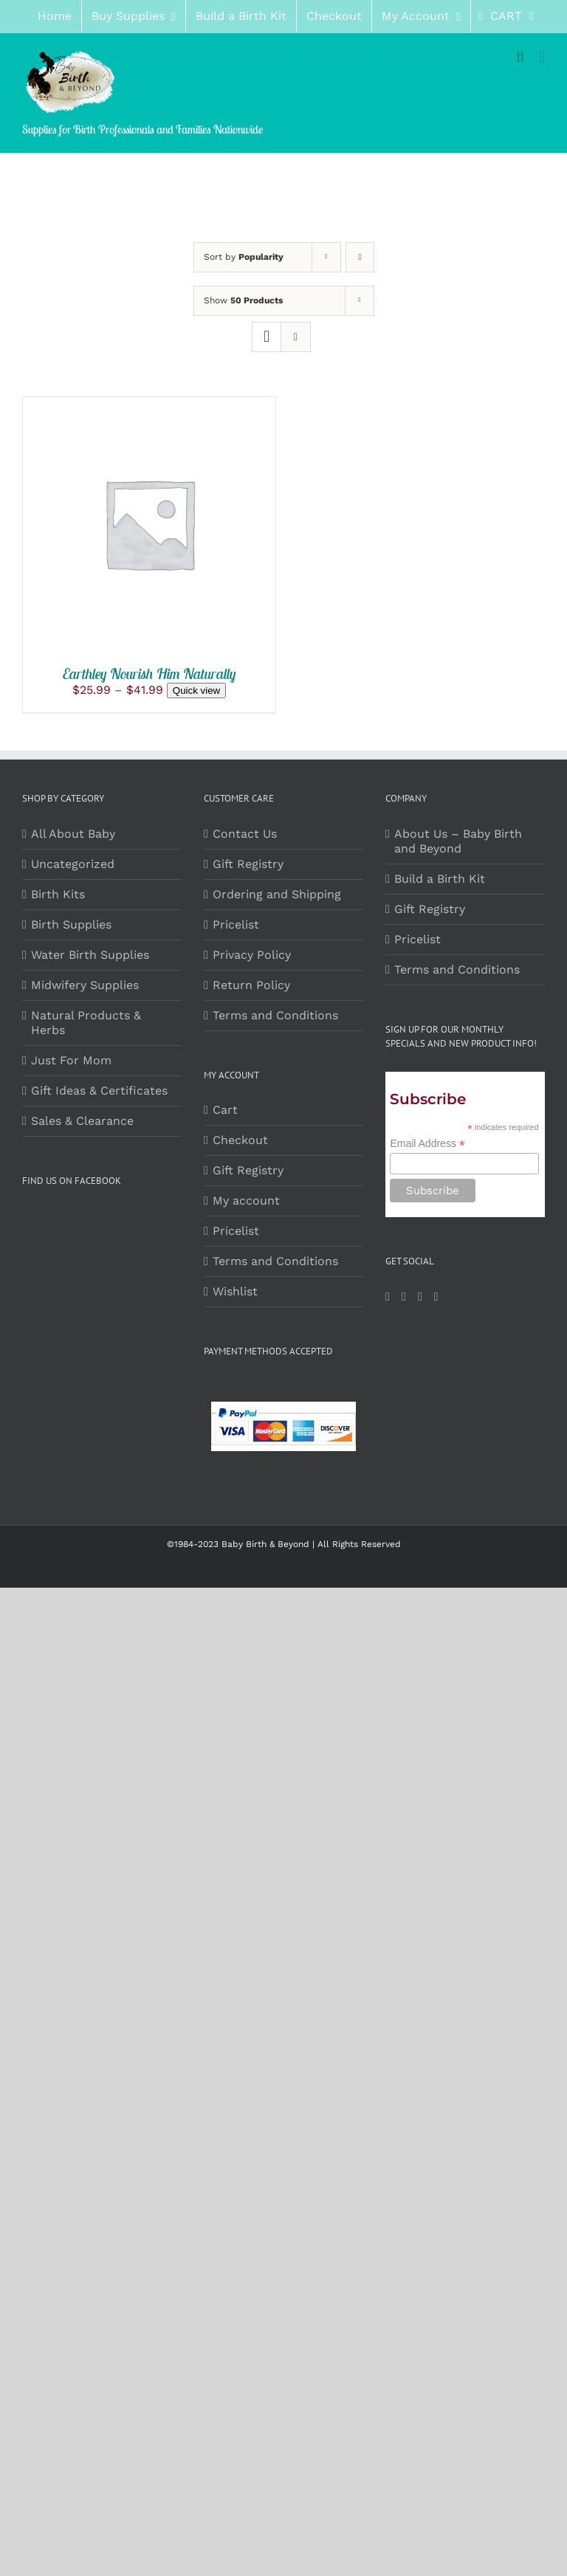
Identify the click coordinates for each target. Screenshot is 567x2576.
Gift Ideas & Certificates (99, 1091)
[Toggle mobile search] (520, 57)
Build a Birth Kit (439, 879)
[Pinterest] (420, 1297)
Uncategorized (72, 864)
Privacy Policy (252, 955)
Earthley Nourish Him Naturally (149, 673)
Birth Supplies (71, 924)
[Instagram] (404, 1297)
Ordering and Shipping (277, 894)
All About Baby (73, 834)
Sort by (244, 257)
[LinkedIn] (435, 1297)
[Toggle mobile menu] (542, 57)
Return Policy (251, 985)
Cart (225, 1110)
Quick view (196, 690)
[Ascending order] (360, 257)
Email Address (427, 1144)
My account (246, 1201)
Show (243, 300)
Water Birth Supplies (90, 955)
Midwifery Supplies (85, 985)
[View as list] (295, 337)
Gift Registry (248, 864)
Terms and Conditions (275, 1015)
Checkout (240, 1140)
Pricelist (236, 924)
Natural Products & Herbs (86, 1022)
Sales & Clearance (82, 1121)
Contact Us (245, 834)
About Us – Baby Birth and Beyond (458, 841)
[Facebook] (387, 1297)
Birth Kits (58, 894)
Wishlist (235, 1291)
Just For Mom (71, 1060)
